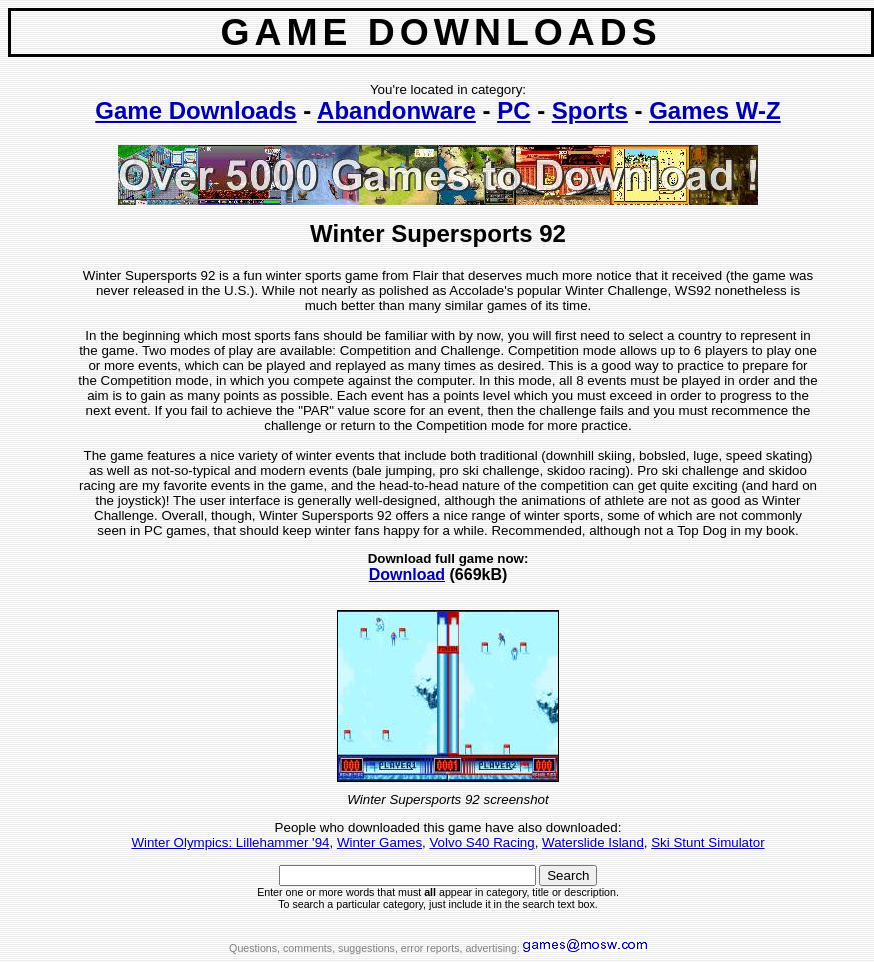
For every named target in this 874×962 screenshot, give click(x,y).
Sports (590, 110)
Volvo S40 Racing (481, 842)
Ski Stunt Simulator (707, 842)
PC (513, 110)
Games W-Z (715, 110)
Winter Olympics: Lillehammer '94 (230, 842)
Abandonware (396, 110)
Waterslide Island (593, 842)
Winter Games (379, 842)
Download (407, 574)
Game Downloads (195, 110)
